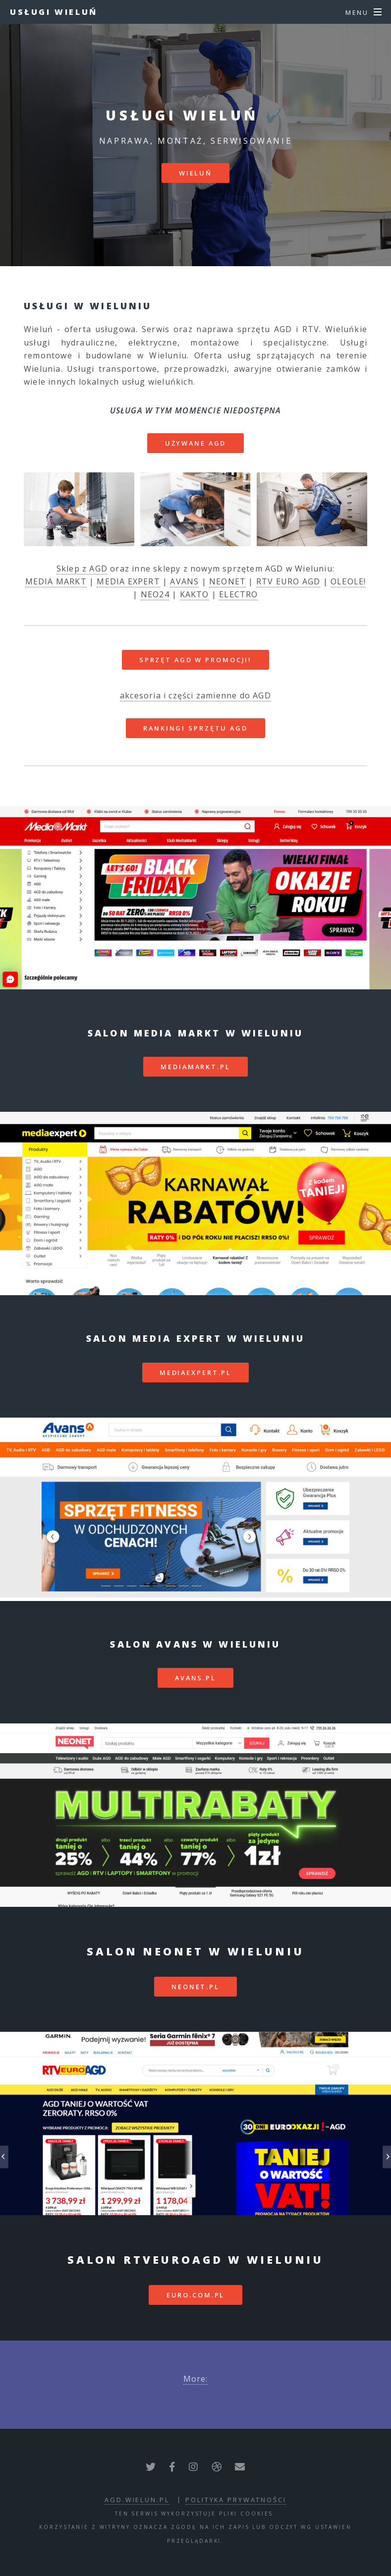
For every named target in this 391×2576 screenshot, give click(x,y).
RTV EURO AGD (288, 581)
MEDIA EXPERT (128, 581)
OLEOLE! (348, 581)
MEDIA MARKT (56, 581)
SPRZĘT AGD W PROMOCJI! (195, 659)
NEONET (227, 581)
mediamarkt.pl (195, 1066)
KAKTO (194, 594)
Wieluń (195, 173)
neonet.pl (195, 1986)
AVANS (184, 581)
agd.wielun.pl (137, 2499)
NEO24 (155, 594)
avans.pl (195, 1677)
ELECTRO (238, 594)
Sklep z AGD (82, 568)
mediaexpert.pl (195, 1372)
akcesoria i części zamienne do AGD (195, 695)
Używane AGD (195, 443)
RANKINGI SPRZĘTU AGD (195, 728)
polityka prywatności (235, 2499)
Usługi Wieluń (54, 11)
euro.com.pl (196, 2294)
